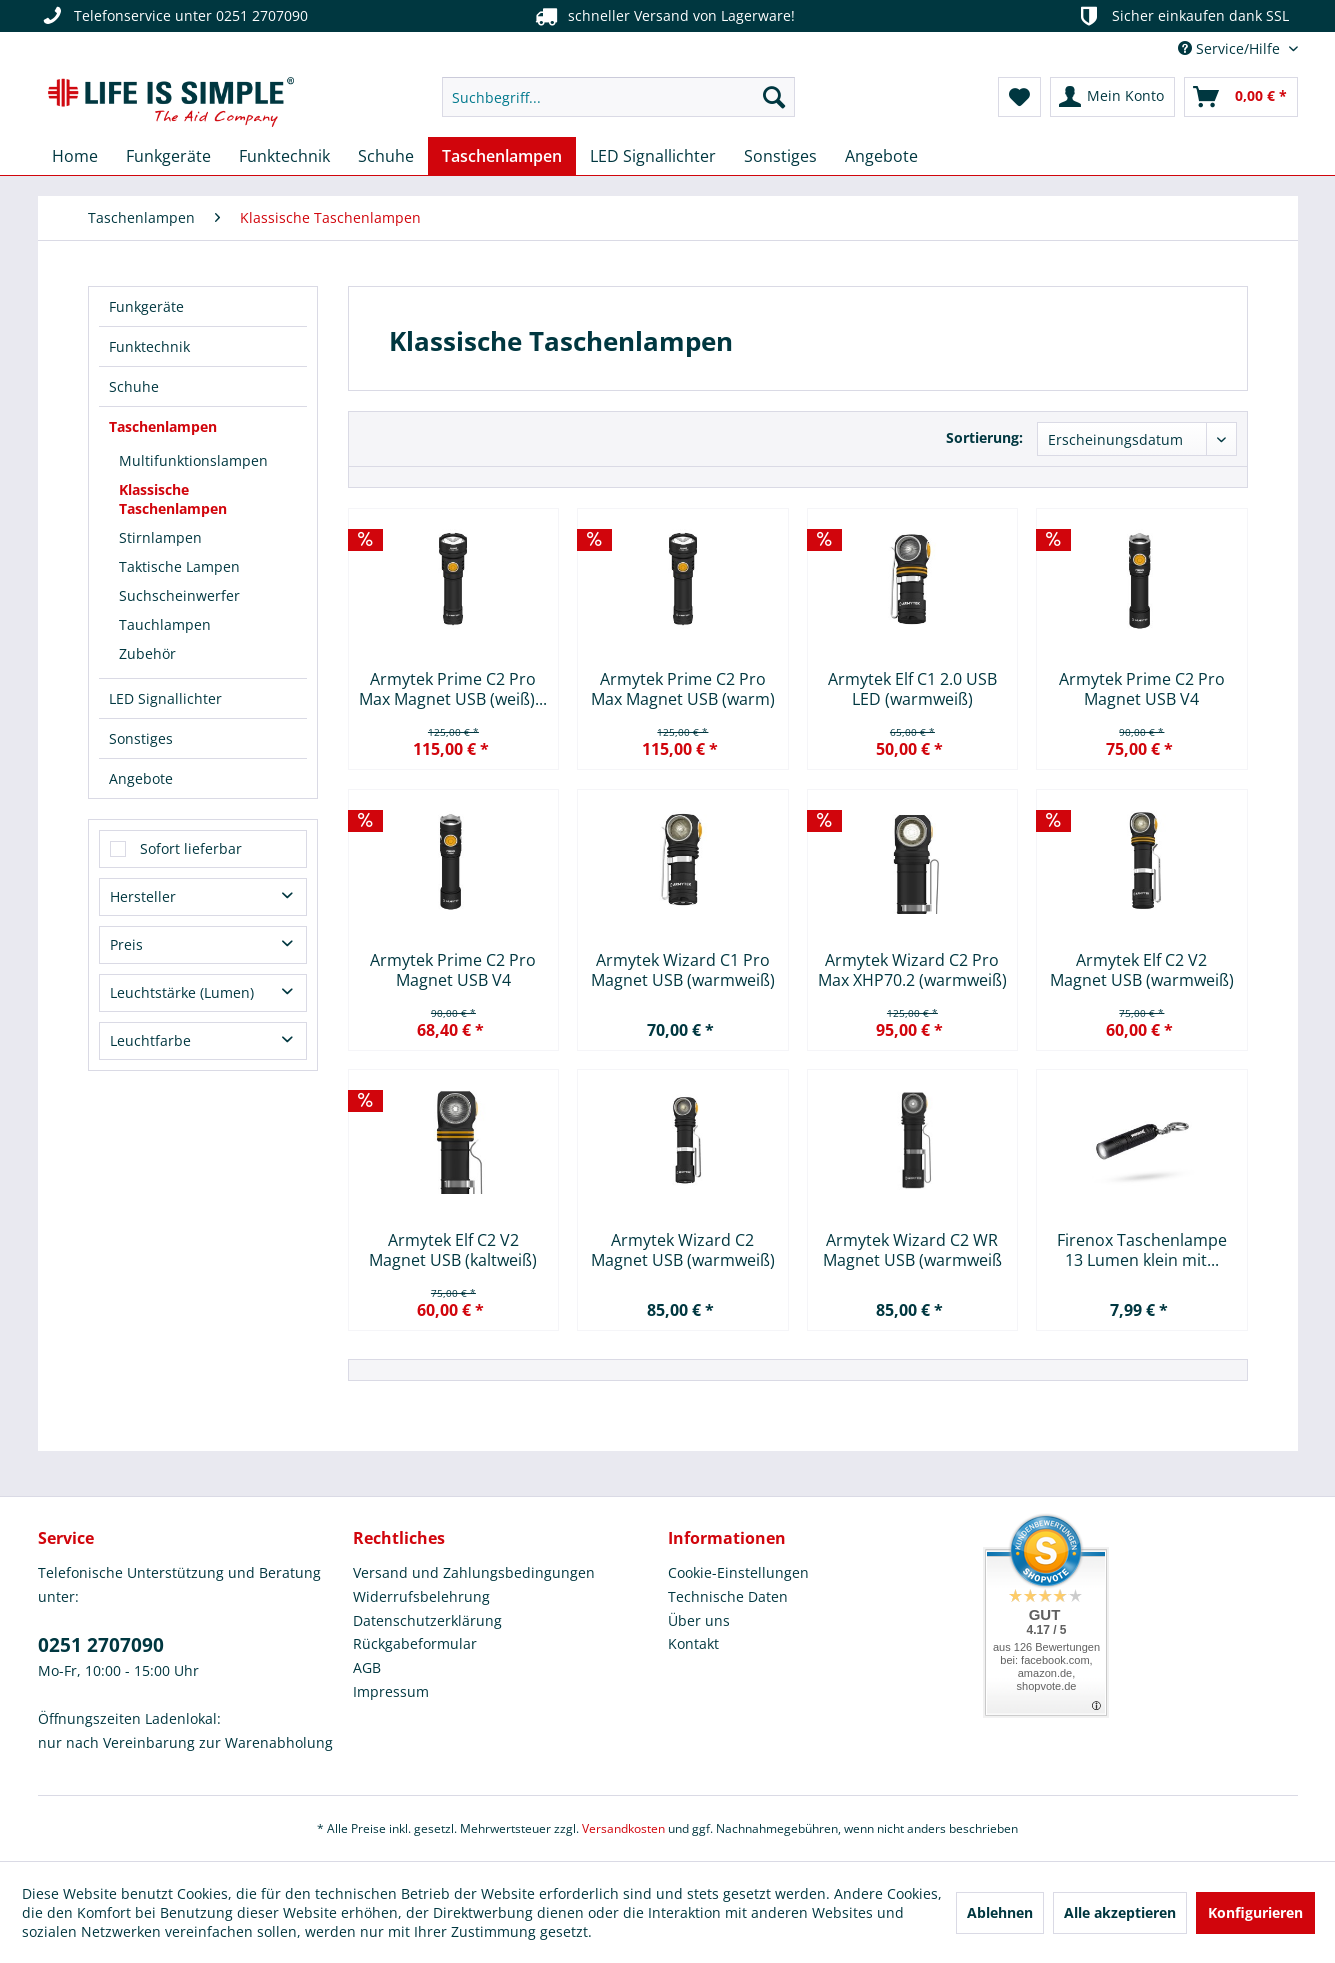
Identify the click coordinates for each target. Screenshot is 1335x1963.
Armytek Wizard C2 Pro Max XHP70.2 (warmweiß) (912, 970)
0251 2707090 (101, 1645)
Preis (126, 944)
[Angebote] (881, 156)
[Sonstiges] (780, 156)
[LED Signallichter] (653, 156)
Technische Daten (728, 1596)
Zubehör (147, 653)
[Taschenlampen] (502, 156)
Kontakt (693, 1643)
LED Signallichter (165, 698)
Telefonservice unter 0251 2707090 (173, 16)
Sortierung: (984, 437)
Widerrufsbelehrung (421, 1596)
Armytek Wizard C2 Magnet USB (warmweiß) (683, 1250)
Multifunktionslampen (193, 460)
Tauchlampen (165, 624)
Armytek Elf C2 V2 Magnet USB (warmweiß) (1142, 970)
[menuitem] (618, 97)
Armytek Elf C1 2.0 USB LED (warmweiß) (912, 689)
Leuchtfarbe (150, 1040)
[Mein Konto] (1112, 97)
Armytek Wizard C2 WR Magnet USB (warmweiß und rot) (912, 1250)
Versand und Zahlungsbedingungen (474, 1572)
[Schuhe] (386, 156)
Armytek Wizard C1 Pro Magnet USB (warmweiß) (683, 970)
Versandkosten (623, 1828)
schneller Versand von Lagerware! (662, 16)
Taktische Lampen (179, 566)
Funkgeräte (146, 306)
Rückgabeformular (415, 1643)
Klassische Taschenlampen (173, 499)
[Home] (75, 156)
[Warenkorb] (1241, 97)
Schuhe (134, 386)
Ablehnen (1000, 1912)
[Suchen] (774, 97)
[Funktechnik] (284, 156)
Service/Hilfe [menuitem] (1231, 48)
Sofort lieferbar (191, 848)
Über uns (699, 1620)
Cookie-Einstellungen (738, 1572)
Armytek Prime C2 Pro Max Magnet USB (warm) (683, 689)
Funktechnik (149, 346)
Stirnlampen (160, 537)
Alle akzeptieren (1120, 1912)
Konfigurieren (1255, 1912)
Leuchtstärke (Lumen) (182, 992)
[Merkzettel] (1019, 97)
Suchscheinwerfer (179, 595)
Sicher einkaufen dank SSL (1181, 16)
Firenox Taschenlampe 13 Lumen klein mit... (1142, 1250)
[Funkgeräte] (168, 156)
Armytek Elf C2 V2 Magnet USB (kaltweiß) (453, 1250)
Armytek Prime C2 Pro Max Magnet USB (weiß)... (453, 689)
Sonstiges (141, 738)
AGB (367, 1667)
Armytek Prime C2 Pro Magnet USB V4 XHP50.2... (1142, 689)
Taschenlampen (163, 426)
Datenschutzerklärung (427, 1620)
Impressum (391, 1691)
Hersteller (143, 896)
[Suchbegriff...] (618, 97)
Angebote (141, 778)
